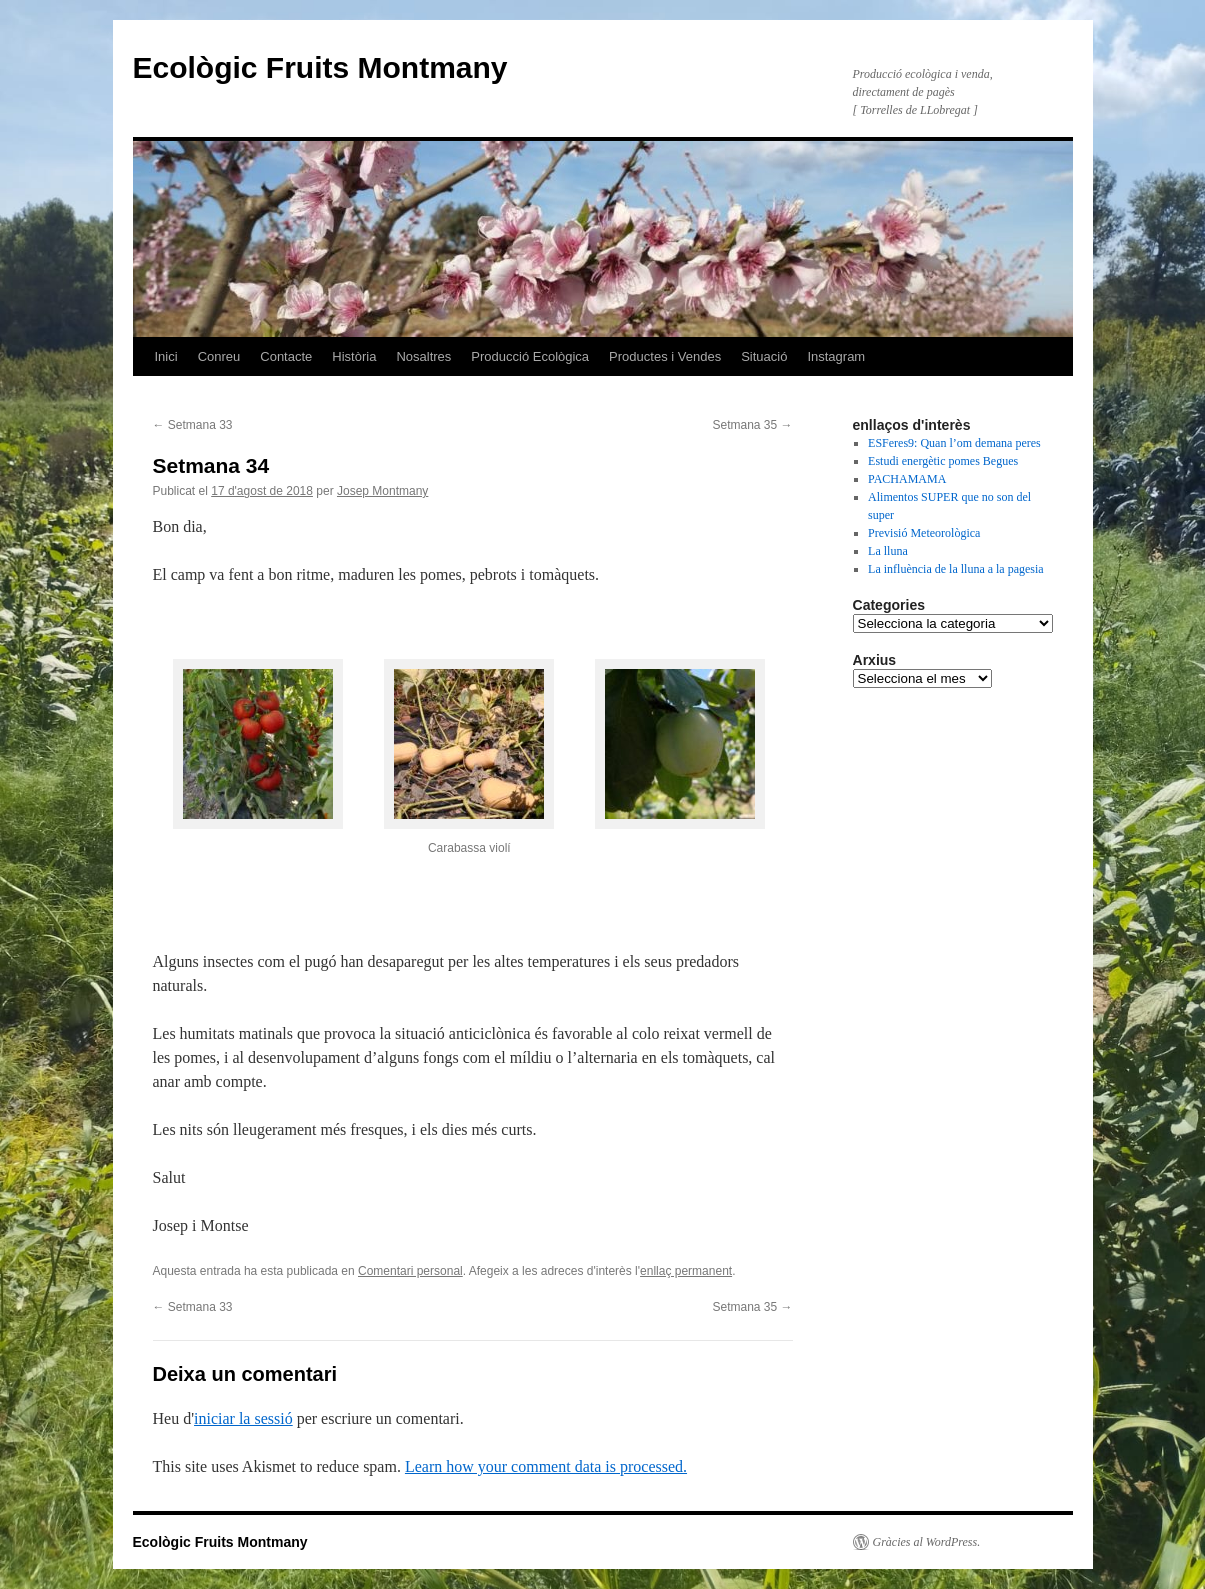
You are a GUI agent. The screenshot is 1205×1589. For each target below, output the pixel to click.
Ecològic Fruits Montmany (320, 67)
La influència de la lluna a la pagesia (956, 569)
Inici (166, 356)
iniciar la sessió (243, 1418)
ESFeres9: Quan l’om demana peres (954, 443)
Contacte (286, 356)
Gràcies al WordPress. (927, 1542)
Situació (764, 356)
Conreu (219, 356)
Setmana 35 (752, 425)
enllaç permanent (686, 1271)
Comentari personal (410, 1271)
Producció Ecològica (530, 356)
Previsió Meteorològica (924, 533)
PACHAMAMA (907, 479)
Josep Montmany (382, 491)
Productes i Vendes (665, 356)
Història (354, 356)
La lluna (888, 551)
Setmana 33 (193, 425)
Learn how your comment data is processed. (546, 1466)
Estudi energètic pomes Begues (943, 461)
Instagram (836, 356)
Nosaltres (423, 356)
